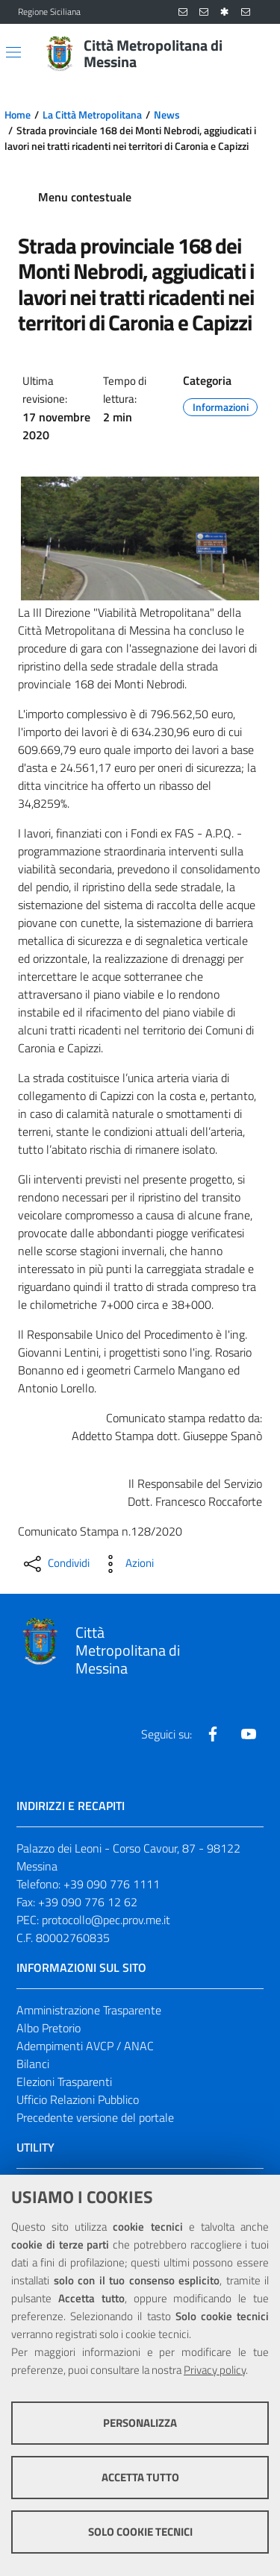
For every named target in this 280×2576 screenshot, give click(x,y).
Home (17, 115)
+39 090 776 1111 (111, 1884)
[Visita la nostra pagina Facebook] (213, 1734)
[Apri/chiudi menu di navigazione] (13, 52)
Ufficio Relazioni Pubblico (77, 2099)
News (167, 115)
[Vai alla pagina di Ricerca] (253, 54)
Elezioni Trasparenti (64, 2081)
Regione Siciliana (49, 12)
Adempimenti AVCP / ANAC (85, 2046)
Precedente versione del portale (95, 2117)
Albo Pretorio (48, 2028)
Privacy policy (215, 2369)
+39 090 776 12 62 (87, 1902)
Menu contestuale (84, 197)
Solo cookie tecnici (140, 2531)
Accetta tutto (140, 2477)
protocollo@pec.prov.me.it (106, 1920)
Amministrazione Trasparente (88, 2010)
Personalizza (140, 2422)
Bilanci (32, 2064)
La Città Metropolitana (92, 115)
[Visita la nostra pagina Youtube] (249, 1734)
